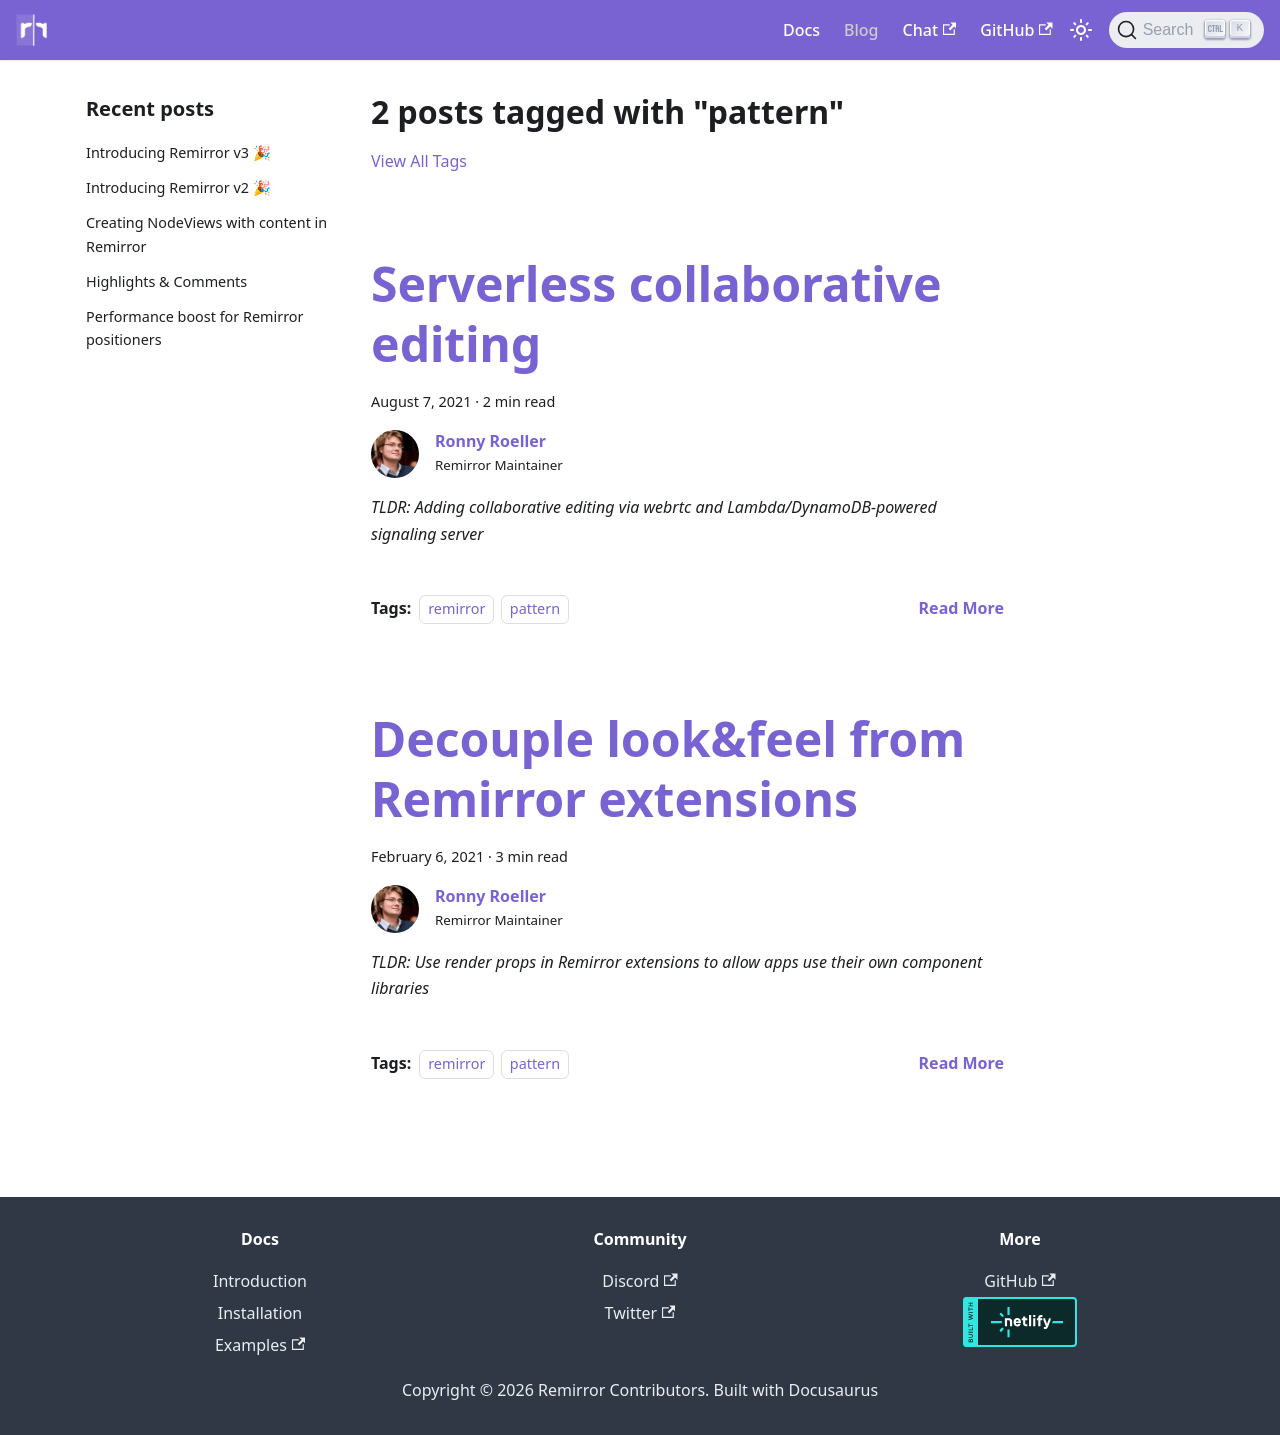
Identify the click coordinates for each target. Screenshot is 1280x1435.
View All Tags (419, 161)
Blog (861, 30)
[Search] (1186, 30)
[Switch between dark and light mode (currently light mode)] (1081, 30)
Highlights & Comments (166, 281)
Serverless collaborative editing (656, 313)
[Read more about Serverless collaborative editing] (961, 608)
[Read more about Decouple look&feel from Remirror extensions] (961, 1063)
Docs (801, 30)
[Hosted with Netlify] (1020, 1341)
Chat (930, 30)
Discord (639, 1281)
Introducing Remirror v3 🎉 (178, 152)
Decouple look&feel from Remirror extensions (668, 768)
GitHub (1016, 30)
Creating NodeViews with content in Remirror (206, 234)
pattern (535, 608)
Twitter (640, 1313)
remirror (456, 608)
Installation (260, 1313)
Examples (260, 1345)
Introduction (260, 1281)
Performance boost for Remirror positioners (194, 328)
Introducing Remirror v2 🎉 (178, 187)
